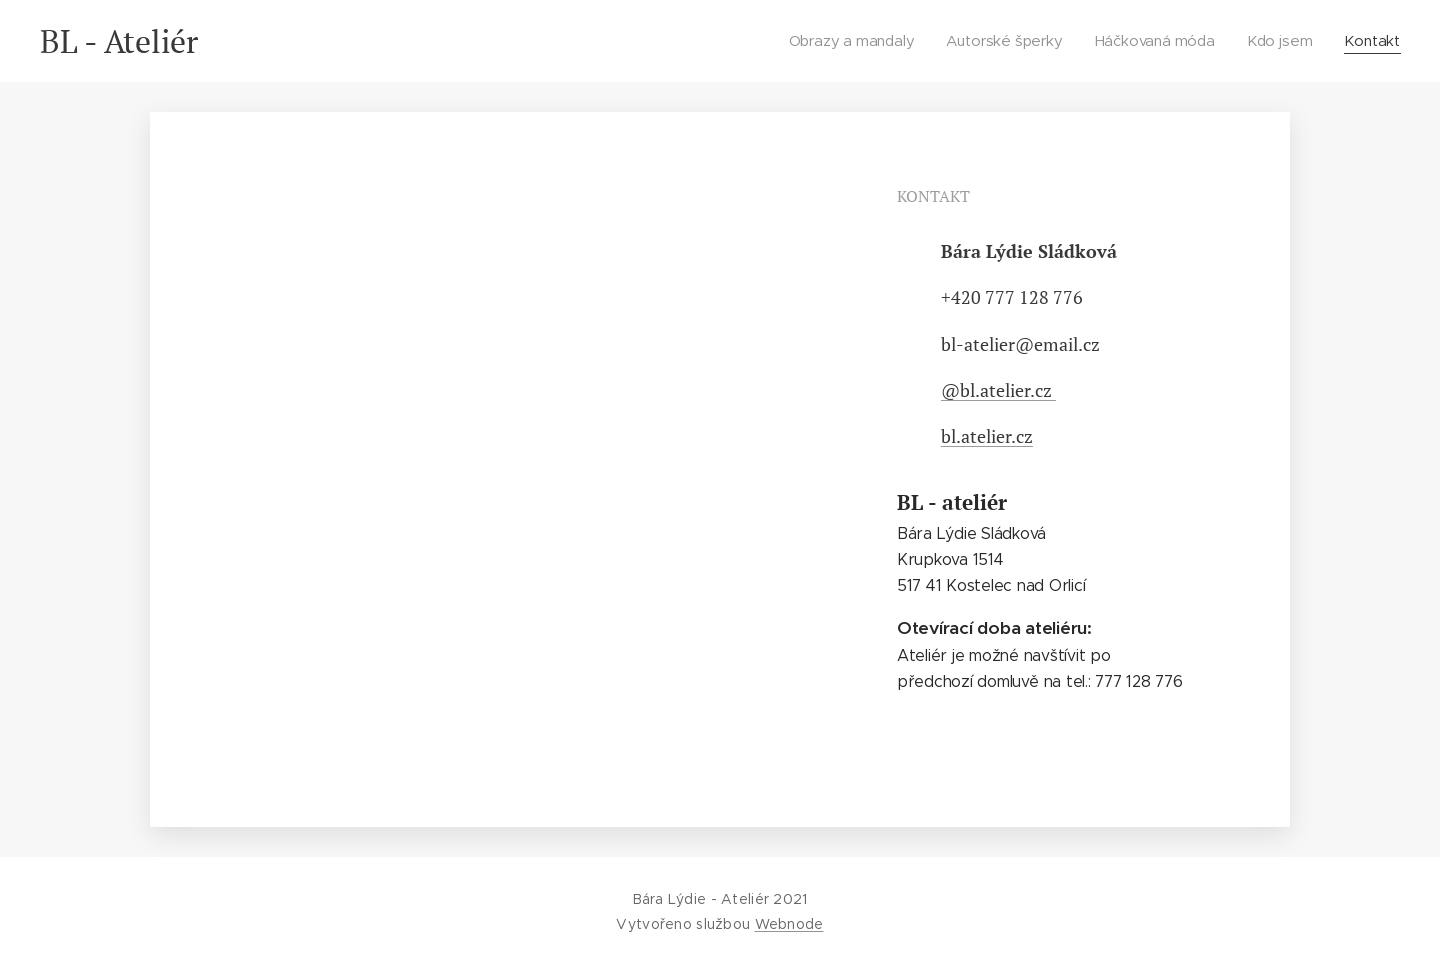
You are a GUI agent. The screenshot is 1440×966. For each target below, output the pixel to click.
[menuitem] (856, 41)
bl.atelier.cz (987, 436)
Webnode (789, 924)
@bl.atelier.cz (998, 390)
